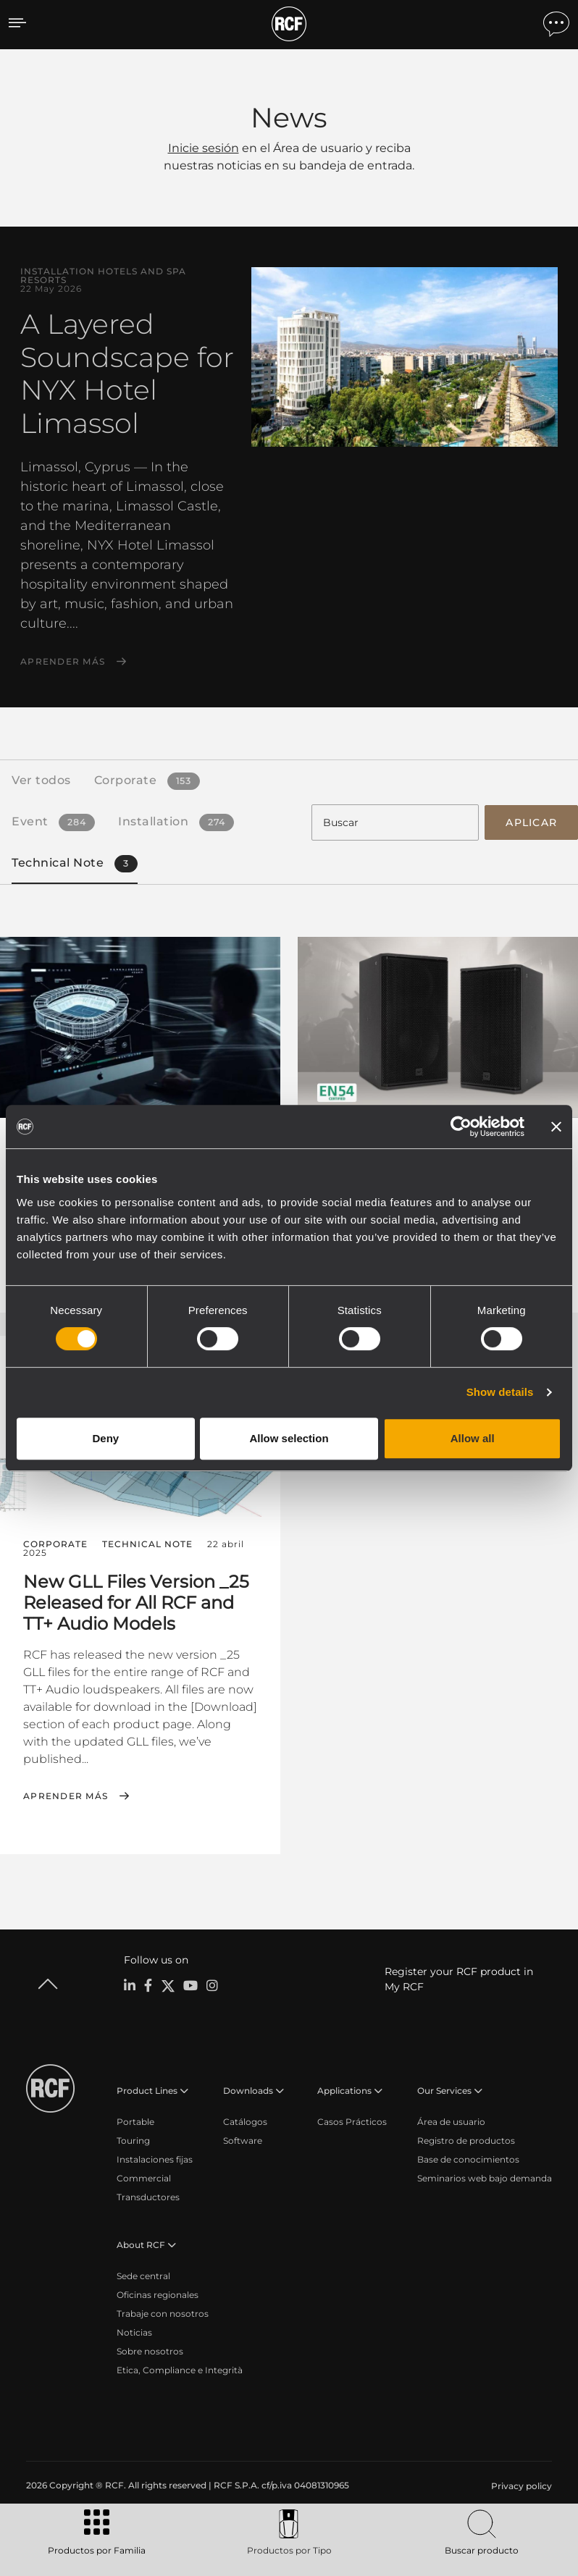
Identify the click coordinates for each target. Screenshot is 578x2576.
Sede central (143, 2273)
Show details (500, 1392)
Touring (133, 2138)
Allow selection (288, 1438)
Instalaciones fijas (155, 2157)
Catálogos (245, 2119)
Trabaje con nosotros (163, 2311)
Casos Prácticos (352, 2119)
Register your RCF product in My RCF (459, 1977)
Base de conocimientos (468, 2157)
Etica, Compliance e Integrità (180, 2367)
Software (242, 2138)
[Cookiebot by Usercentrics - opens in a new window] (461, 1126)
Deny (105, 1438)
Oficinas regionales (157, 2292)
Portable (135, 2119)
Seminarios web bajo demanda (484, 2176)
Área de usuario (451, 2119)
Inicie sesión (203, 148)
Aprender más (62, 662)
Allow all (473, 1438)
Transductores (148, 2194)
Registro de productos (466, 2138)
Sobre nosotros (150, 2349)
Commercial (144, 2176)
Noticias (134, 2330)
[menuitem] (520, 2484)
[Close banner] (556, 1126)
